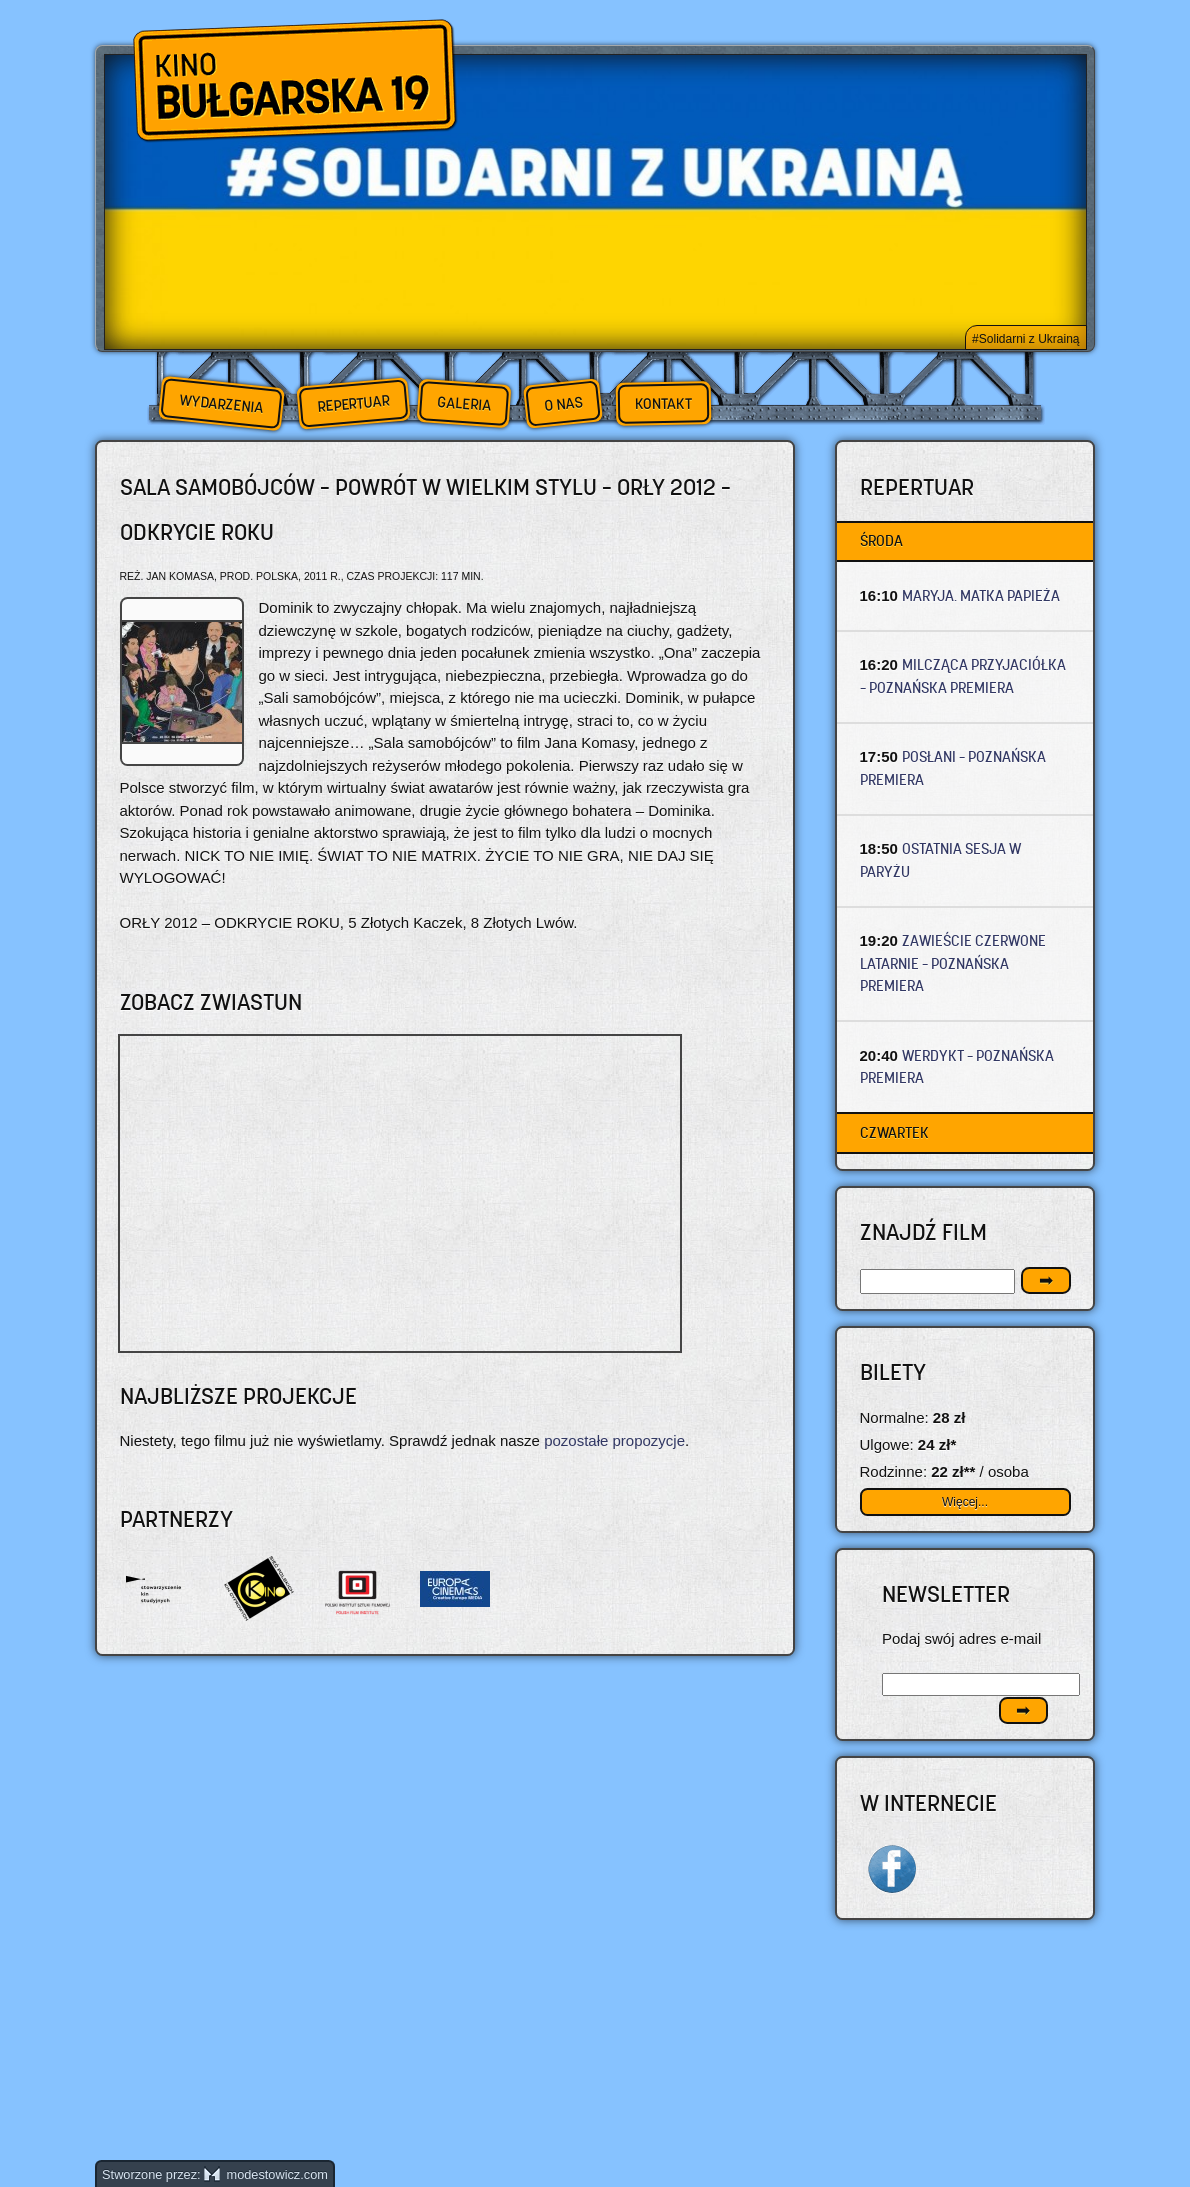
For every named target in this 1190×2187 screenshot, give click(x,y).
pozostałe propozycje (614, 1440)
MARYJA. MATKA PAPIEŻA (981, 595)
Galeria (463, 403)
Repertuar (353, 403)
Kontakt (663, 404)
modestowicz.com (266, 2174)
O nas (563, 403)
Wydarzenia (221, 404)
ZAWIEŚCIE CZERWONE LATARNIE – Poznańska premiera (953, 963)
